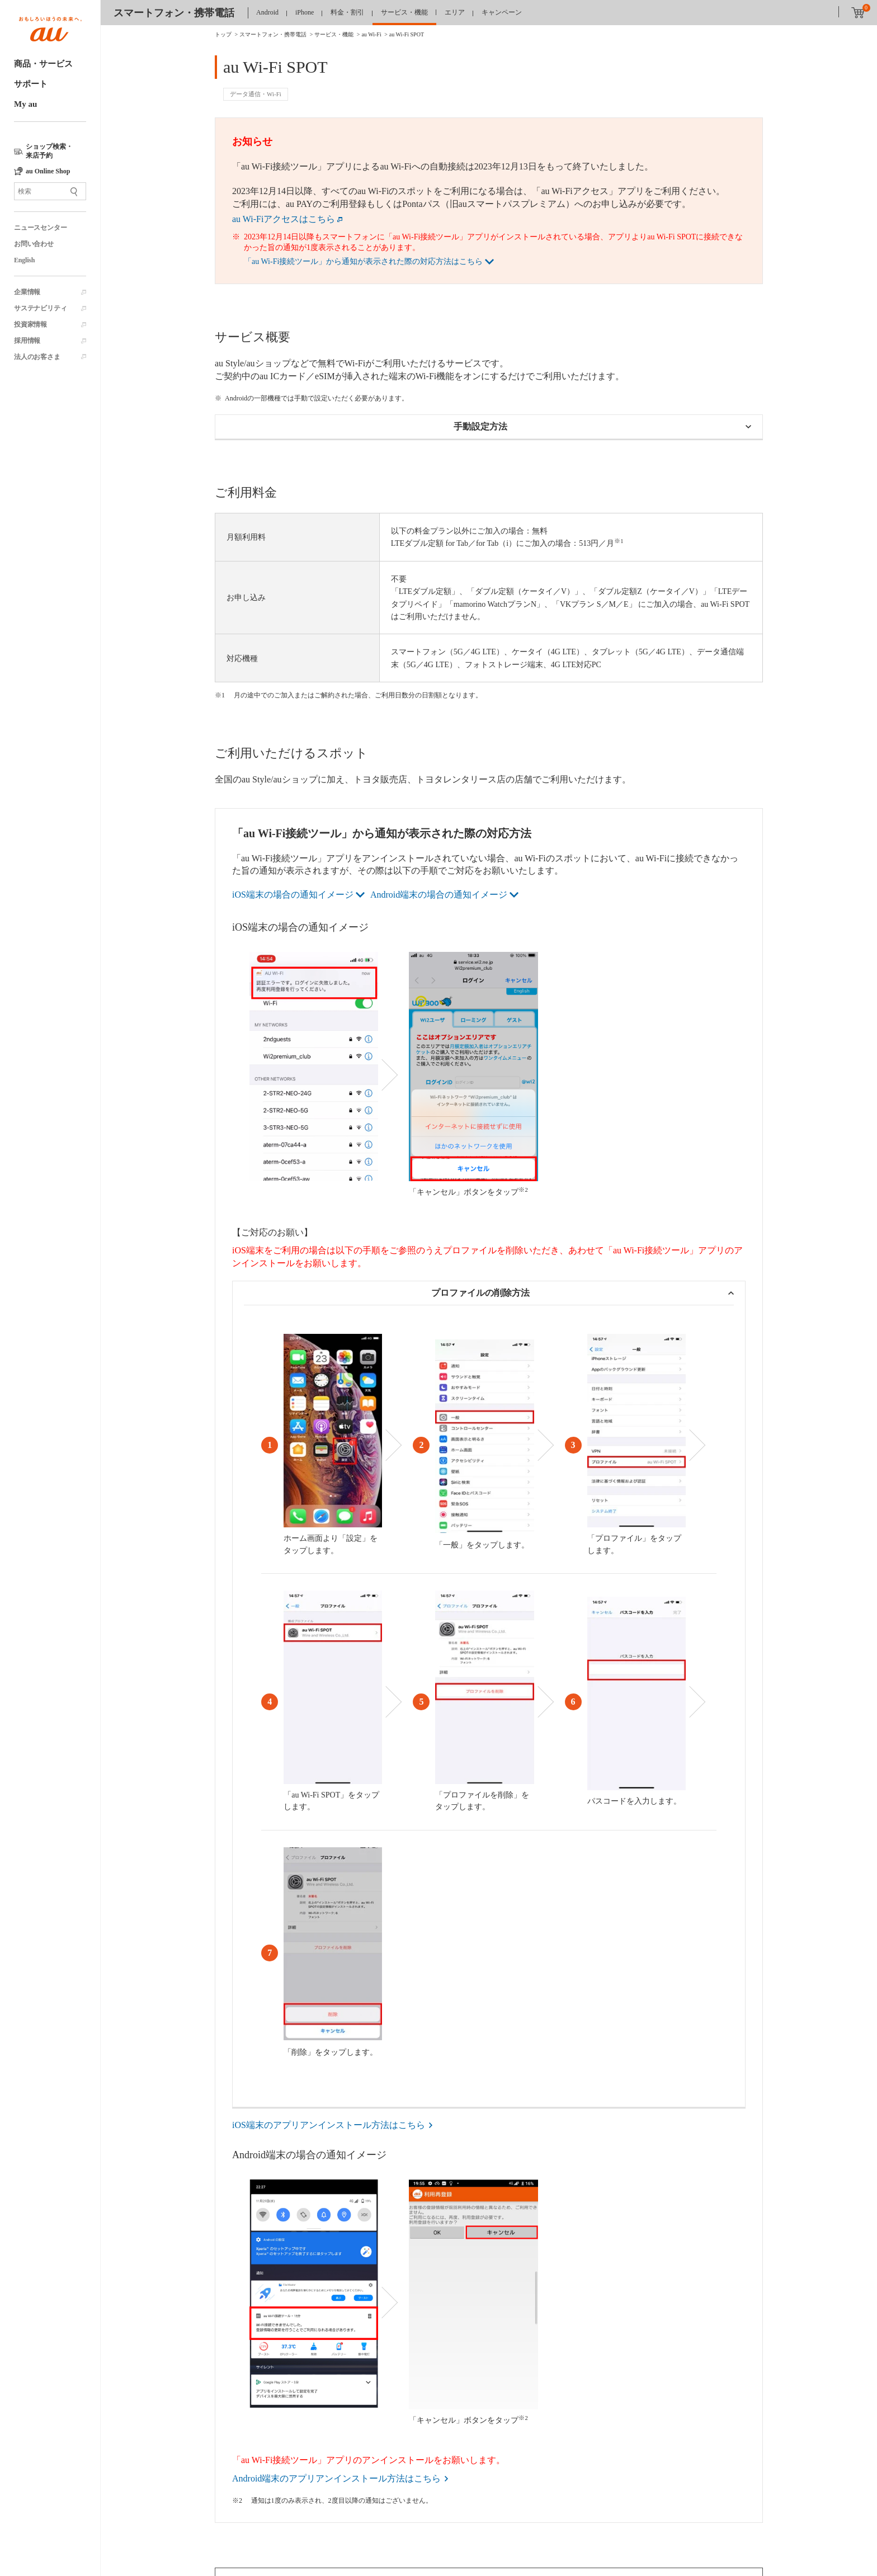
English (24, 260)
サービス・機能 (404, 12)
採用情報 (27, 341)
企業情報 (27, 292)
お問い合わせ (34, 244)
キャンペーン (502, 12)
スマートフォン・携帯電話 (174, 12)
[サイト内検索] (50, 191)
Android (267, 12)
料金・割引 (347, 12)
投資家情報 (30, 324)
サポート (31, 83)
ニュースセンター (40, 228)
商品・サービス (43, 63)
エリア (455, 12)
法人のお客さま (37, 357)
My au (25, 104)
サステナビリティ (40, 308)
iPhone (304, 12)
